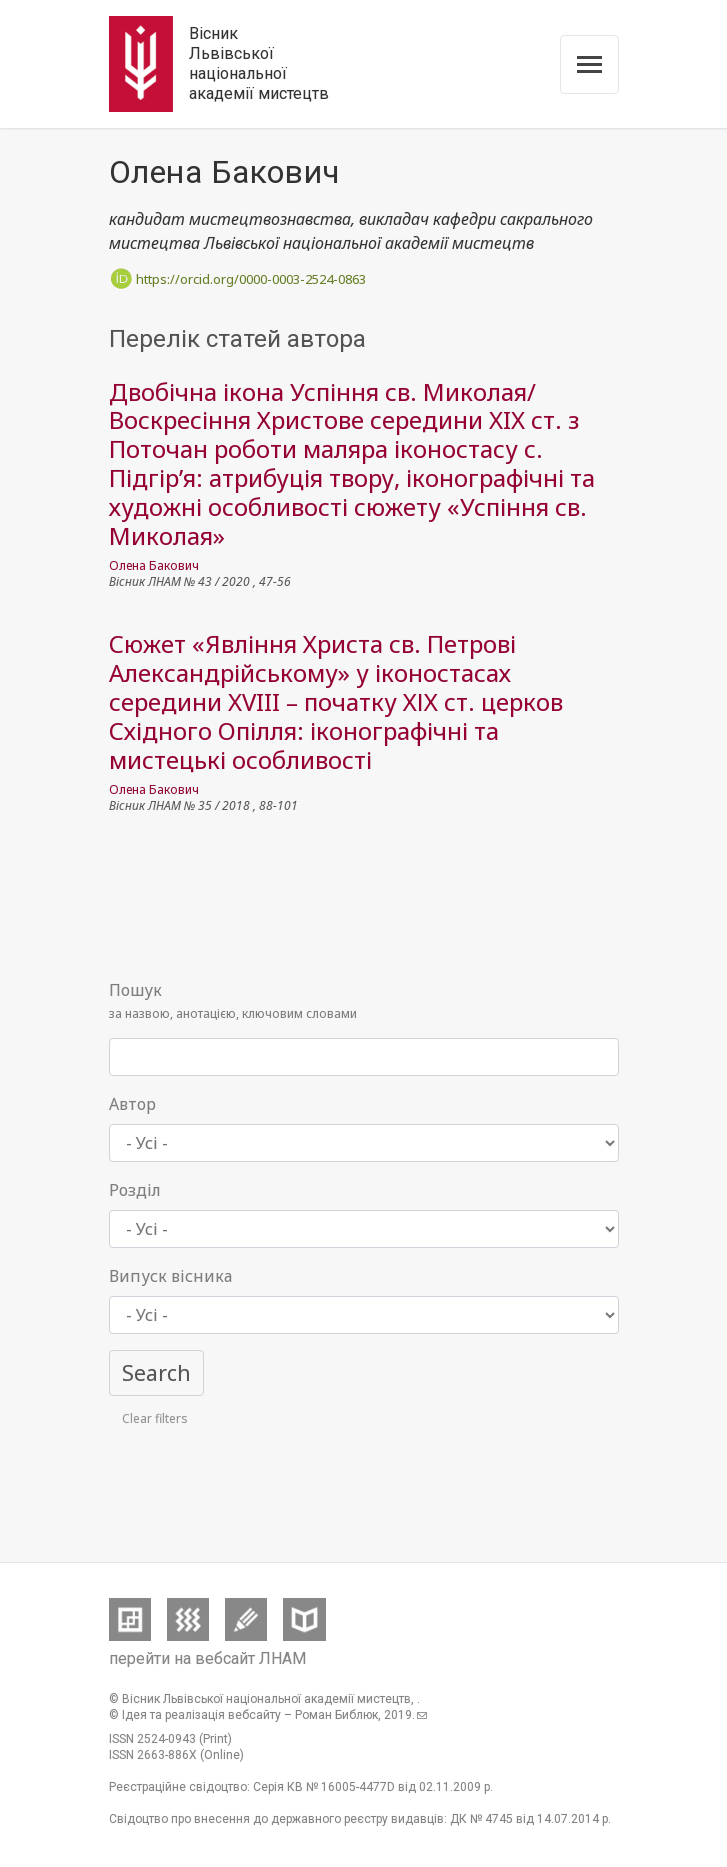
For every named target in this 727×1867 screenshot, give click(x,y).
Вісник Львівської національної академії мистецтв (259, 63)
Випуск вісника (170, 1276)
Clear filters (155, 1418)
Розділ (135, 1190)
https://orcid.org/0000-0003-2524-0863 (237, 279)
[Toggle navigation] (589, 64)
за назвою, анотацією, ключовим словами (233, 1000)
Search (156, 1372)
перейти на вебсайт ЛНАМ (207, 1658)
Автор (132, 1104)
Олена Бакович (154, 565)
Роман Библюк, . (361, 1715)
